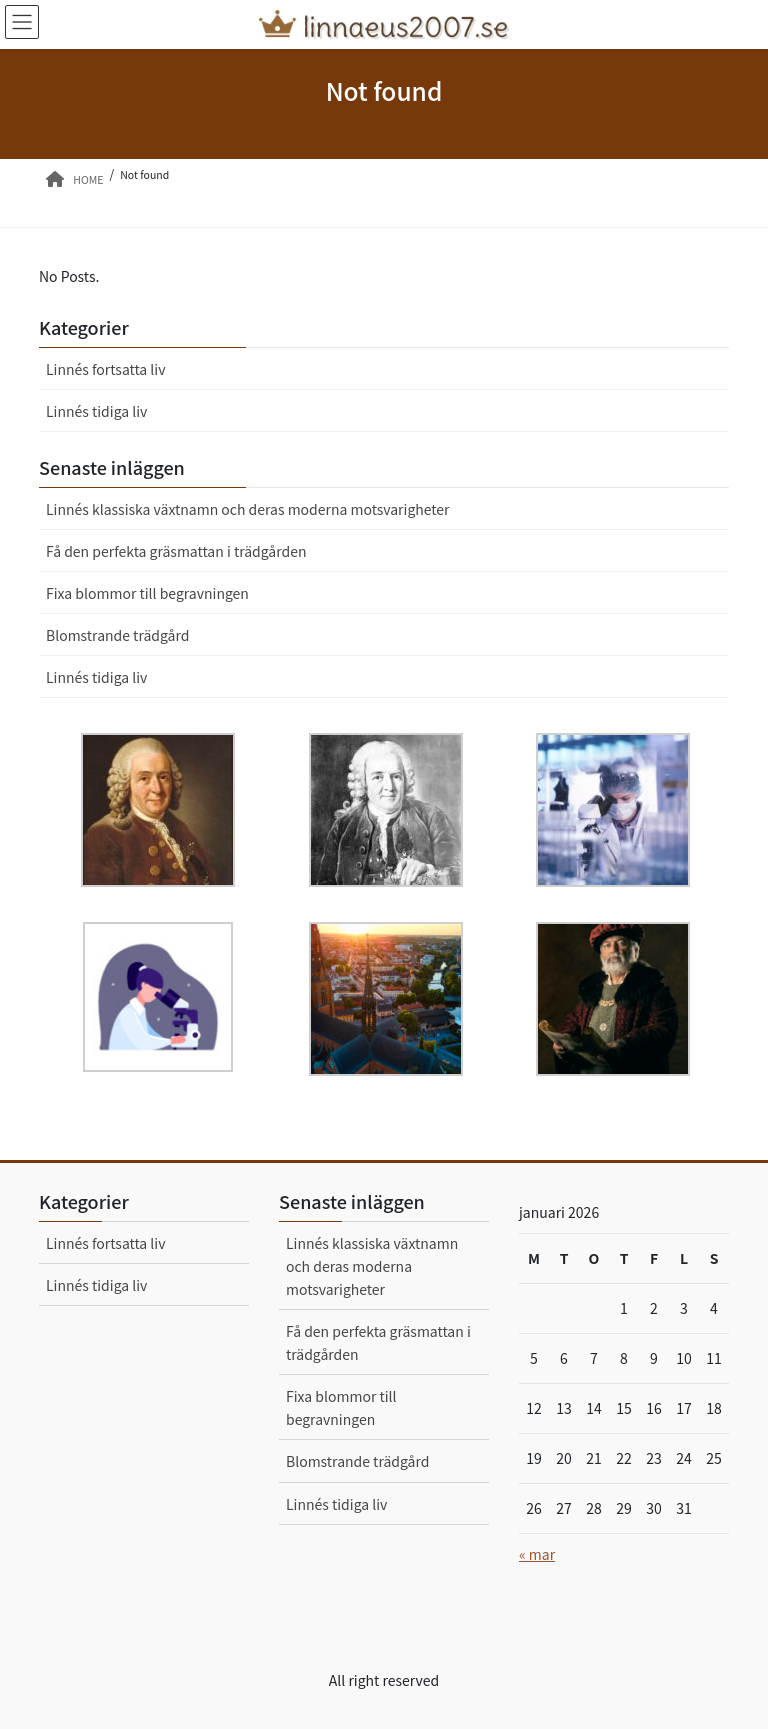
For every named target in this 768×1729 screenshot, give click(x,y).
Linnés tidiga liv (96, 411)
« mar (537, 1554)
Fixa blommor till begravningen (147, 593)
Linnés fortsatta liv (105, 369)
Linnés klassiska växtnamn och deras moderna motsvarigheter (248, 509)
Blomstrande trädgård (117, 635)
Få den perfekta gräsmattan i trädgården (176, 551)
